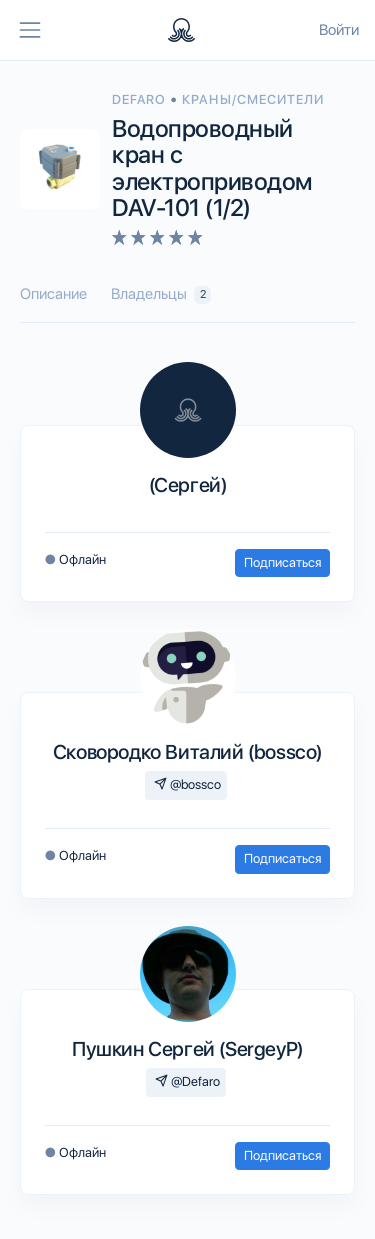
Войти (339, 30)
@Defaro (187, 1081)
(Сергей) (188, 485)
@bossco (187, 784)
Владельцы (161, 294)
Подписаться (282, 562)
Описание (53, 294)
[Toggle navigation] (30, 30)
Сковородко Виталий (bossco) (187, 752)
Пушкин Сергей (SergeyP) (187, 1049)
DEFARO (141, 99)
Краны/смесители (253, 99)
